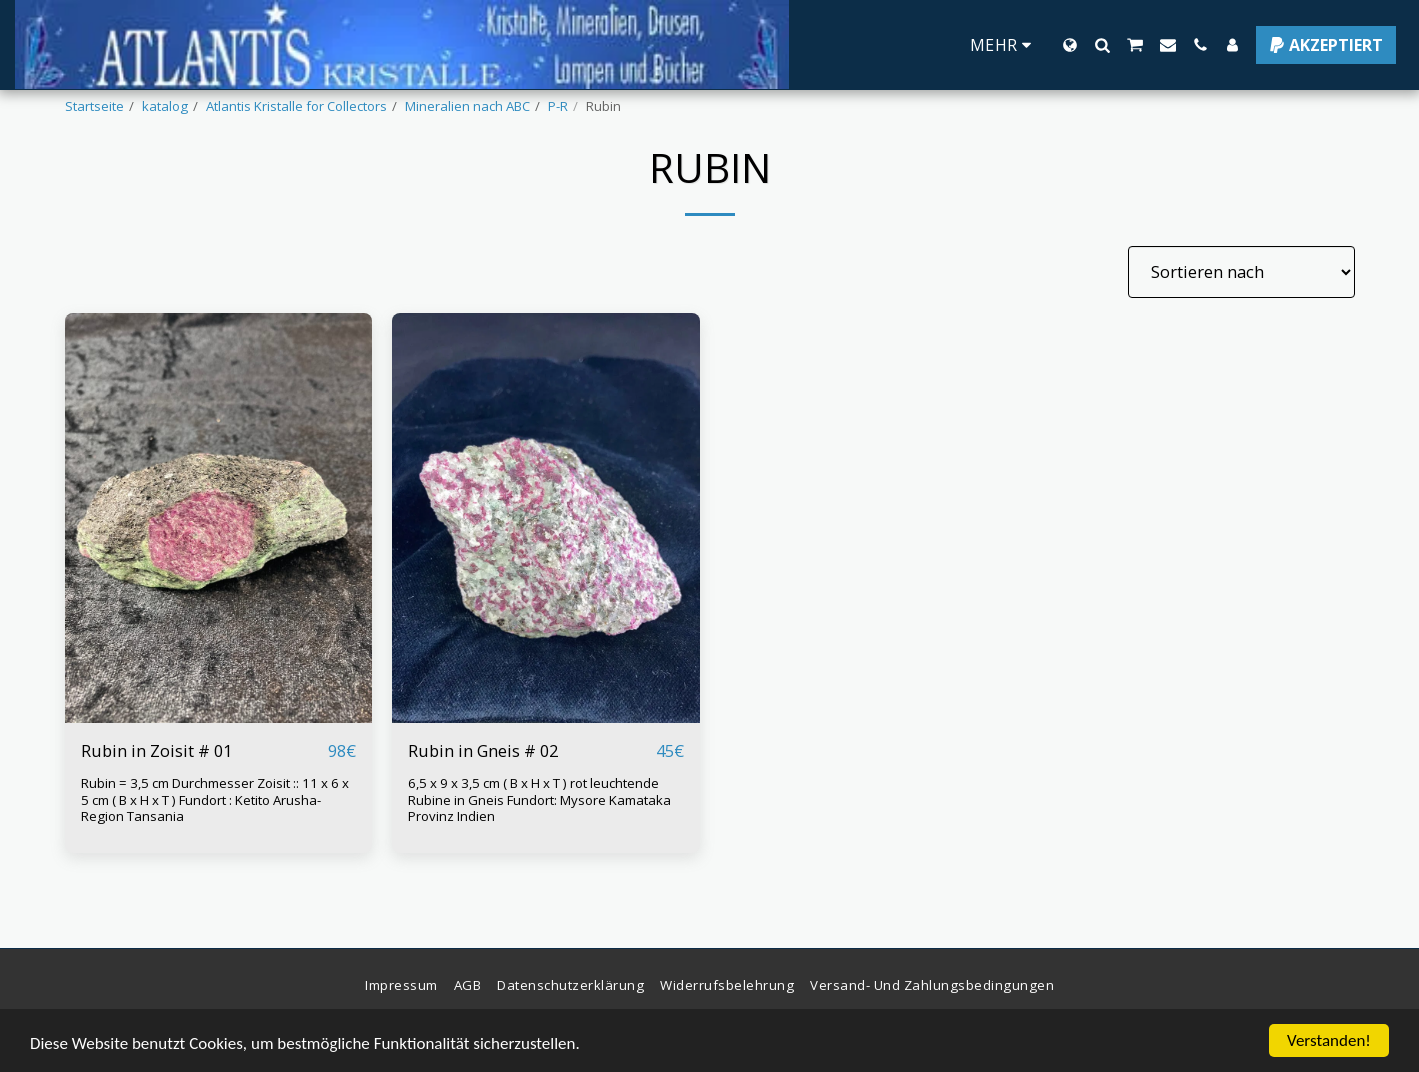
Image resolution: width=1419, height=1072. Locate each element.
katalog (165, 106)
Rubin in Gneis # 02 (483, 750)
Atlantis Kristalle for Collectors (296, 106)
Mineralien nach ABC (467, 106)
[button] (1102, 45)
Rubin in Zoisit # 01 (156, 750)
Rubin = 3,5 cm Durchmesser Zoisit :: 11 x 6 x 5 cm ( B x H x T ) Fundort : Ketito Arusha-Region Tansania (215, 799)
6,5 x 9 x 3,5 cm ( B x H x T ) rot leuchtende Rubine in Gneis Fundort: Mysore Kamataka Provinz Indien (539, 799)
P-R (558, 106)
